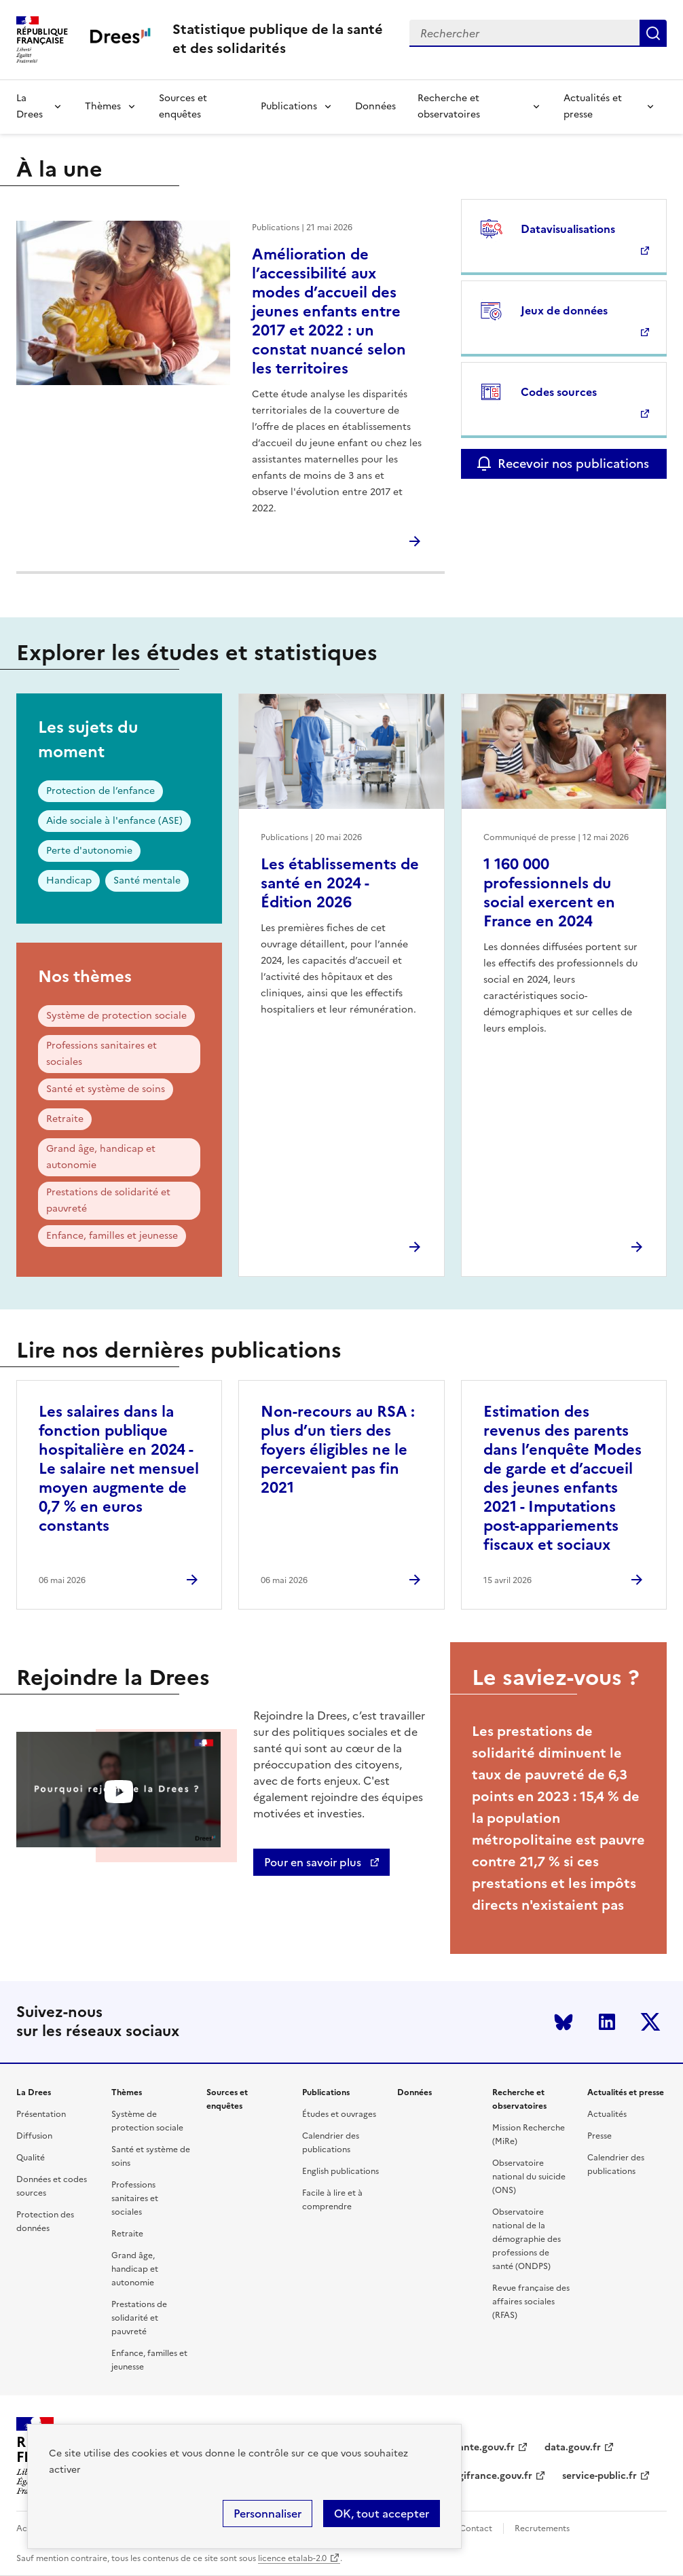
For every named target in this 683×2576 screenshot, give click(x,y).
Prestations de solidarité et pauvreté (108, 1200)
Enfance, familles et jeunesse (112, 1236)
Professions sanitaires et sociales (101, 1053)
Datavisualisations (568, 229)
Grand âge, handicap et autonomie (100, 1157)
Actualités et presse (593, 106)
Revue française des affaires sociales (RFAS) (531, 2301)
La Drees (29, 106)
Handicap (69, 880)
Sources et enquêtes (183, 106)
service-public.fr (599, 2476)
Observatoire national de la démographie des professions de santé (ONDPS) (526, 2239)
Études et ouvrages (339, 2114)
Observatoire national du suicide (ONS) (529, 2176)
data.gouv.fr (572, 2447)
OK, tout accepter (381, 2513)
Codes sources (559, 392)
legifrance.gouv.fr (491, 2476)
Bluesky (563, 2022)
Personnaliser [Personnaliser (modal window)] (267, 2513)
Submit (653, 33)
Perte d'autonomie (89, 850)
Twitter (650, 2022)
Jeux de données (564, 310)
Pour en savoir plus (314, 1862)
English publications (340, 2171)
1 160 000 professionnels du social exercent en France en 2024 (549, 892)
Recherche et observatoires (449, 106)
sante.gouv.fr (484, 2447)
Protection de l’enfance (100, 791)
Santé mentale (147, 880)
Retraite (65, 1119)
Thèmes (103, 106)
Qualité (30, 2158)
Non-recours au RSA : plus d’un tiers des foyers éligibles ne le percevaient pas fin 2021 (338, 1449)
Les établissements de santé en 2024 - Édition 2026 (340, 883)
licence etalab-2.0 (292, 2558)
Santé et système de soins (105, 1089)
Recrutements (542, 2528)
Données (375, 106)
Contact (476, 2528)
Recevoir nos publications (573, 463)
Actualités (607, 2114)
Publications (289, 106)
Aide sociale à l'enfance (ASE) (114, 821)
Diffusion (34, 2136)
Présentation (41, 2114)
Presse (599, 2136)
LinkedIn (607, 2022)
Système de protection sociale (116, 1016)
